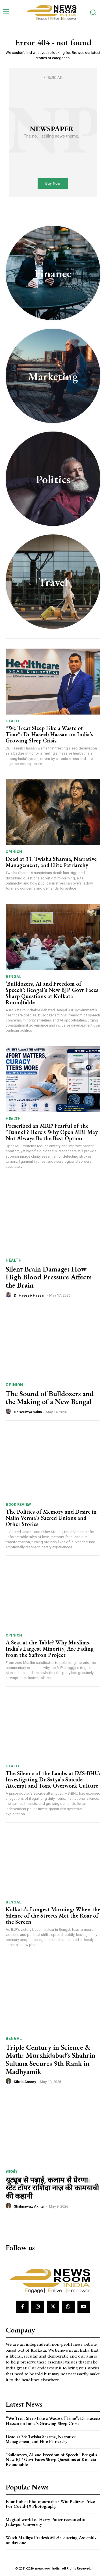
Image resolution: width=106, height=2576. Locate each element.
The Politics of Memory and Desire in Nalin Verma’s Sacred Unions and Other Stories (51, 1518)
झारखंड (11, 2171)
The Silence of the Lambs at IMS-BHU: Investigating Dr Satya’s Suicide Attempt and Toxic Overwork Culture (53, 1779)
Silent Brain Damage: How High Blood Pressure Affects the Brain (49, 1277)
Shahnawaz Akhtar (29, 2206)
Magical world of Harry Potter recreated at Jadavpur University (46, 2522)
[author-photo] (9, 1295)
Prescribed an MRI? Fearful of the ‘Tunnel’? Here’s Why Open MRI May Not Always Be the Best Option (52, 1132)
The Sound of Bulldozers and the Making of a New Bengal (50, 1398)
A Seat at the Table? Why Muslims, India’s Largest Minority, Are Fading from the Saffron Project (50, 1649)
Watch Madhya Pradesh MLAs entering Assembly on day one (51, 2540)
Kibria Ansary (25, 2082)
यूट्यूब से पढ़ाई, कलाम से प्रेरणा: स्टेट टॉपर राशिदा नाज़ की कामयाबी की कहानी (52, 2188)
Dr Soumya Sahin (28, 1412)
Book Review (18, 1504)
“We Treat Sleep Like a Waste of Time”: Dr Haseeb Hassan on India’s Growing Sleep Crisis (49, 734)
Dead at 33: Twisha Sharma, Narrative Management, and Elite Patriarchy (51, 862)
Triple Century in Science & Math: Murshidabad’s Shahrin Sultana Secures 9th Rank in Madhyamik (50, 2059)
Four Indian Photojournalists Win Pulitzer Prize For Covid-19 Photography (50, 2503)
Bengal (13, 976)
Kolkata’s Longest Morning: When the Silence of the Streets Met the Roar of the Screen (53, 1915)
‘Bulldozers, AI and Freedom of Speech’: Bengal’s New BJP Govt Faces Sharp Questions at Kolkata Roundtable (52, 993)
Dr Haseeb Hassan (29, 1295)
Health (13, 721)
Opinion (14, 851)
